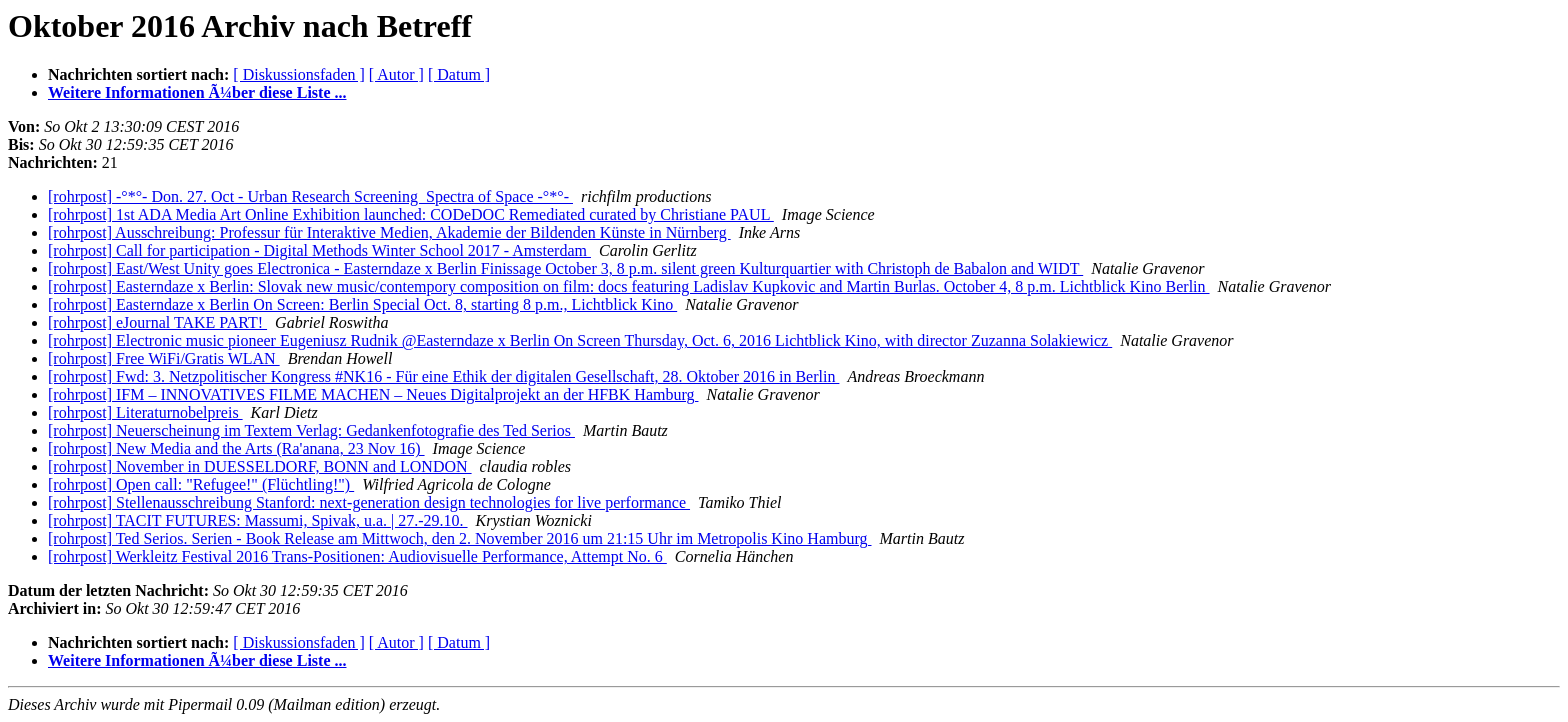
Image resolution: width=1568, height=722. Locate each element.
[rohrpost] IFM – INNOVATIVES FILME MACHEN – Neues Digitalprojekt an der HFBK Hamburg (373, 394)
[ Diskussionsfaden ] (299, 74)
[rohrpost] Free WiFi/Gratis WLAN (164, 358)
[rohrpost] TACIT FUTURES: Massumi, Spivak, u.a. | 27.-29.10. (258, 520)
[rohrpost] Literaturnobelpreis (145, 412)
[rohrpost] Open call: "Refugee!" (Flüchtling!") (201, 484)
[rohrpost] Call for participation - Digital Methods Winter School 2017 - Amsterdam (319, 250)
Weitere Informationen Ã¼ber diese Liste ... (197, 92)
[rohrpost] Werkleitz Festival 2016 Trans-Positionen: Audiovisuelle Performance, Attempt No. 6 (357, 556)
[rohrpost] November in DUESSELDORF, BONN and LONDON (260, 466)
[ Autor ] (396, 74)
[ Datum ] (459, 74)
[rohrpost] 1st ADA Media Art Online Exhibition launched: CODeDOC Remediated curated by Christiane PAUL (411, 214)
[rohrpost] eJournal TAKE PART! (157, 322)
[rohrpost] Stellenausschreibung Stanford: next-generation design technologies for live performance (369, 502)
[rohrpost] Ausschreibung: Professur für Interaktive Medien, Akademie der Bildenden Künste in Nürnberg (389, 232)
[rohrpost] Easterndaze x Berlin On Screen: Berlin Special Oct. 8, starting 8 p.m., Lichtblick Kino (362, 304)
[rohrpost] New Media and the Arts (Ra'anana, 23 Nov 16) (236, 448)
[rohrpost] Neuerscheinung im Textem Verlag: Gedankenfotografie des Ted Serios (311, 430)
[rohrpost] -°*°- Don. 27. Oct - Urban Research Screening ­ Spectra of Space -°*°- (310, 196)
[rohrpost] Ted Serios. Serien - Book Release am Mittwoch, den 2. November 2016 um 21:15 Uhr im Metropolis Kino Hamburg (460, 538)
